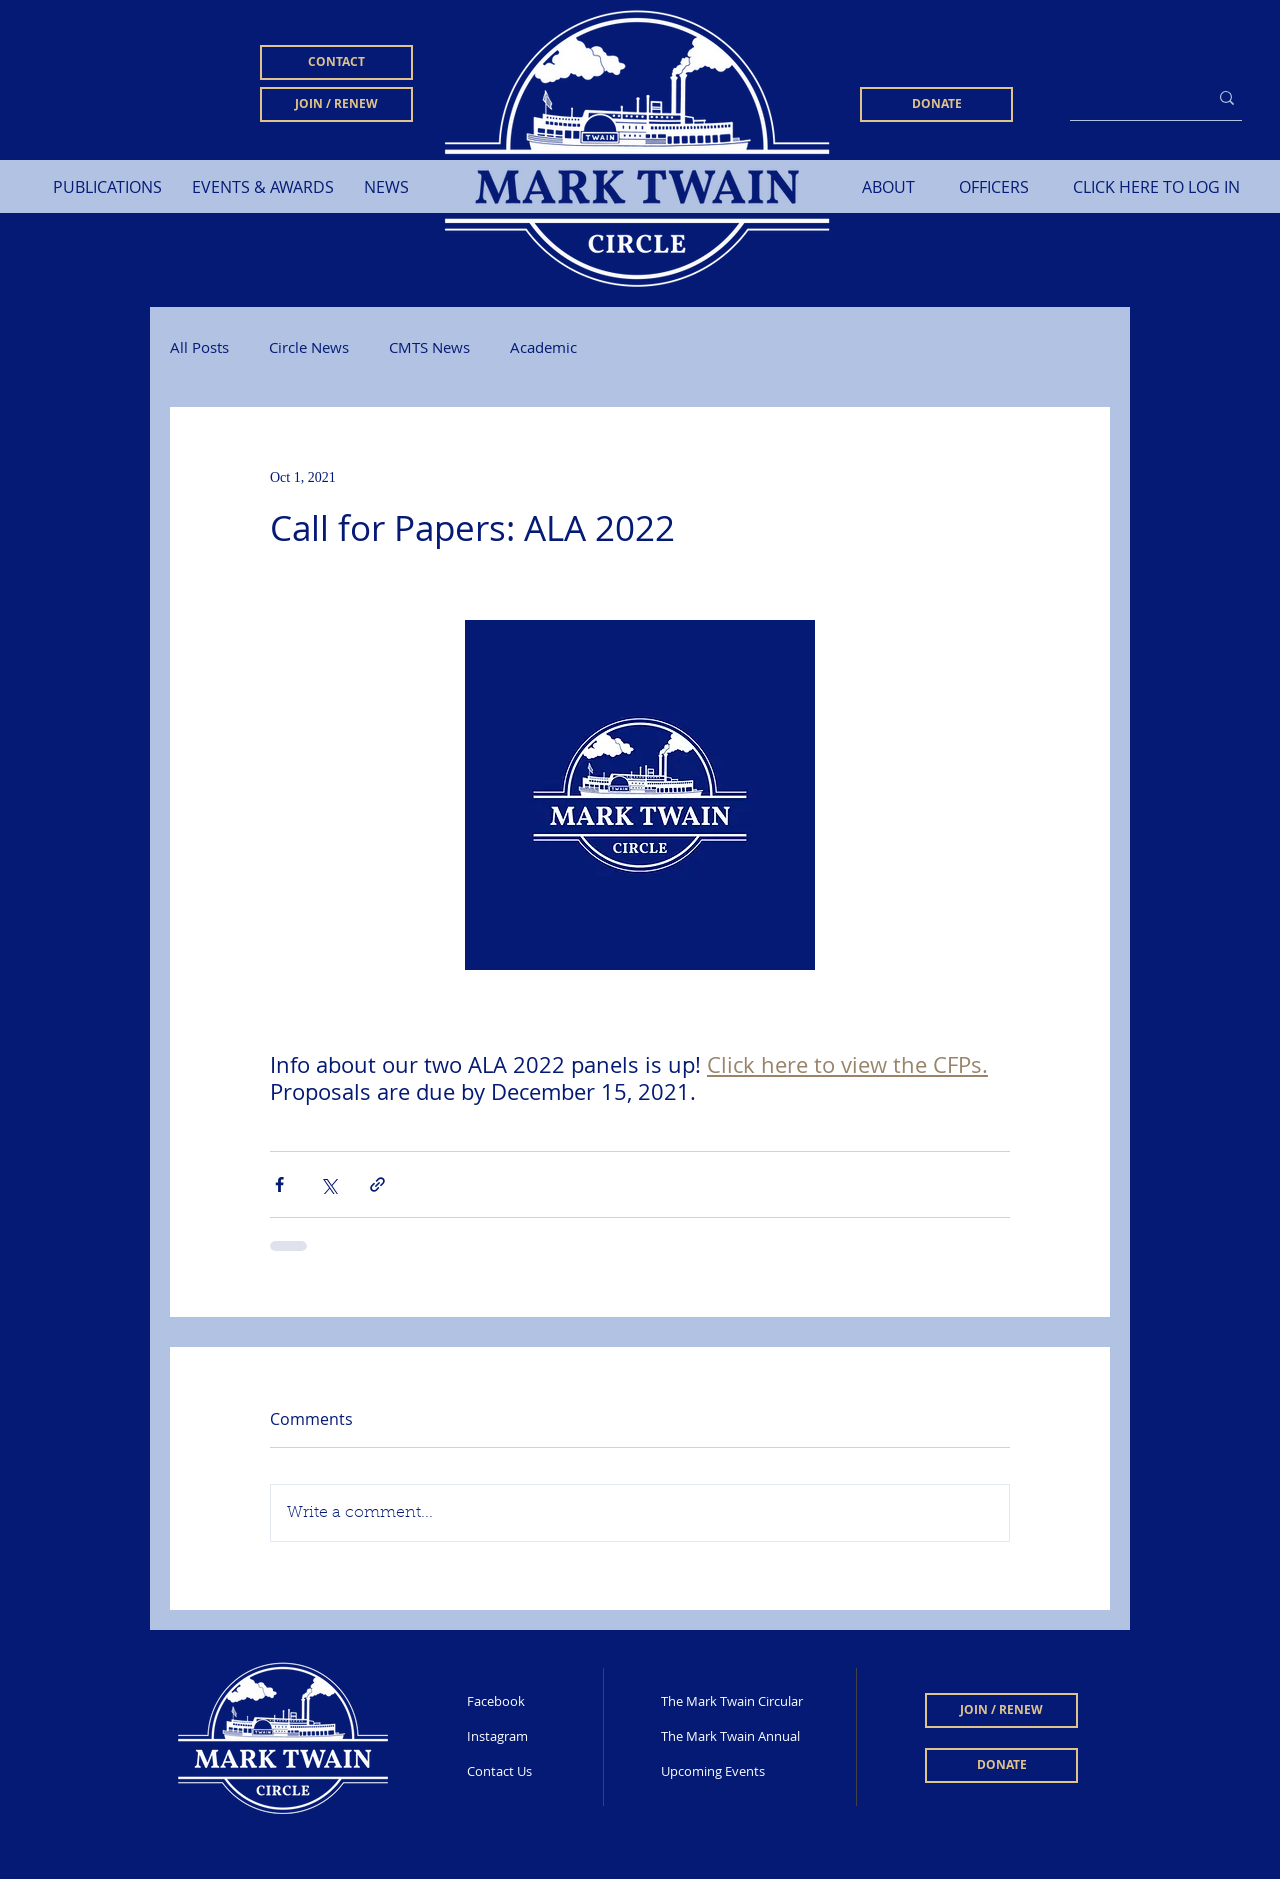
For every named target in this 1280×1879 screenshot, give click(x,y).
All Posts (199, 347)
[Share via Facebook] (279, 1184)
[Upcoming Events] (748, 1772)
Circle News (309, 347)
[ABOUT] (888, 187)
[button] (107, 187)
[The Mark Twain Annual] (742, 1737)
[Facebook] (533, 1702)
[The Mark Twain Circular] (734, 1702)
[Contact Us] (533, 1772)
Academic (543, 347)
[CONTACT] (336, 62)
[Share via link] (377, 1184)
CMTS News (429, 347)
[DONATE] (936, 104)
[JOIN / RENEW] (336, 104)
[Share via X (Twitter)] (328, 1184)
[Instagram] (533, 1737)
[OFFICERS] (993, 187)
